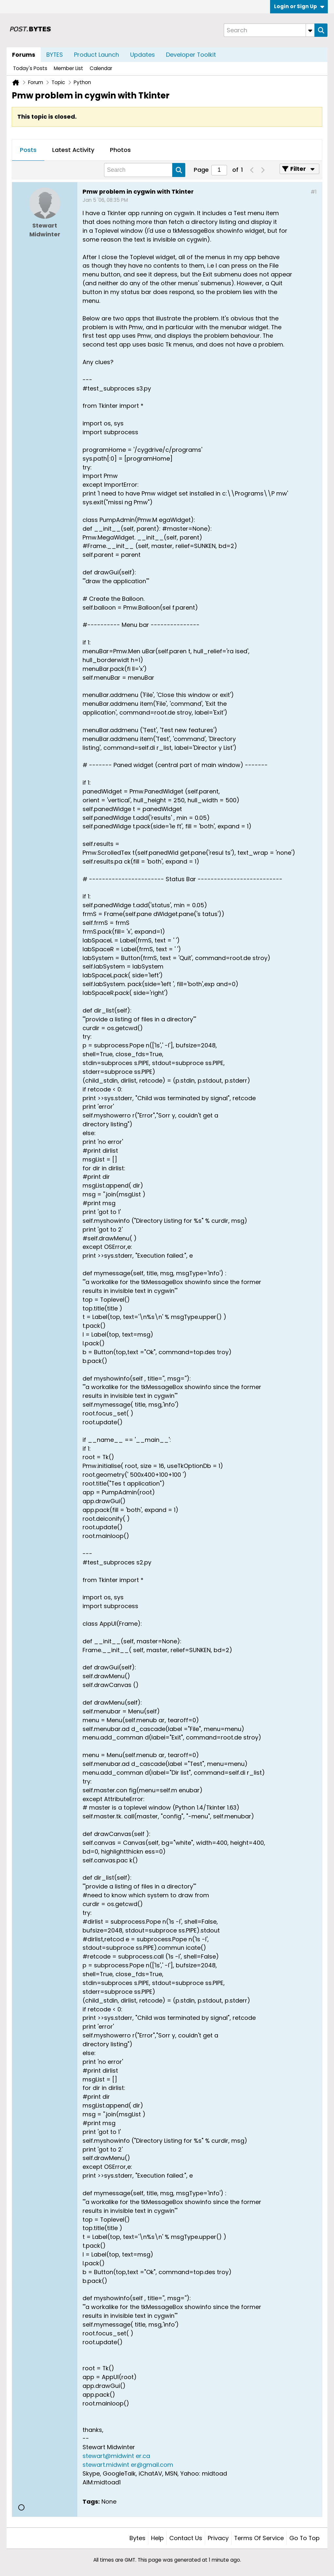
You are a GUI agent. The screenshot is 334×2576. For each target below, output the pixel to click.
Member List (68, 68)
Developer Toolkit (191, 55)
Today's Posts (30, 68)
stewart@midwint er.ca (116, 2456)
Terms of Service (259, 2538)
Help (157, 2538)
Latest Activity (73, 150)
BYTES (54, 55)
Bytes (137, 2538)
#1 (314, 191)
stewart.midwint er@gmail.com (128, 2465)
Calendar (101, 68)
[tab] (28, 150)
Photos (120, 150)
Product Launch (96, 55)
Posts (28, 150)
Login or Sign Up (299, 6)
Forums (23, 55)
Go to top (304, 2538)
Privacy (218, 2538)
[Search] (269, 30)
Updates (142, 55)
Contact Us (185, 2538)
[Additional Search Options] (310, 30)
